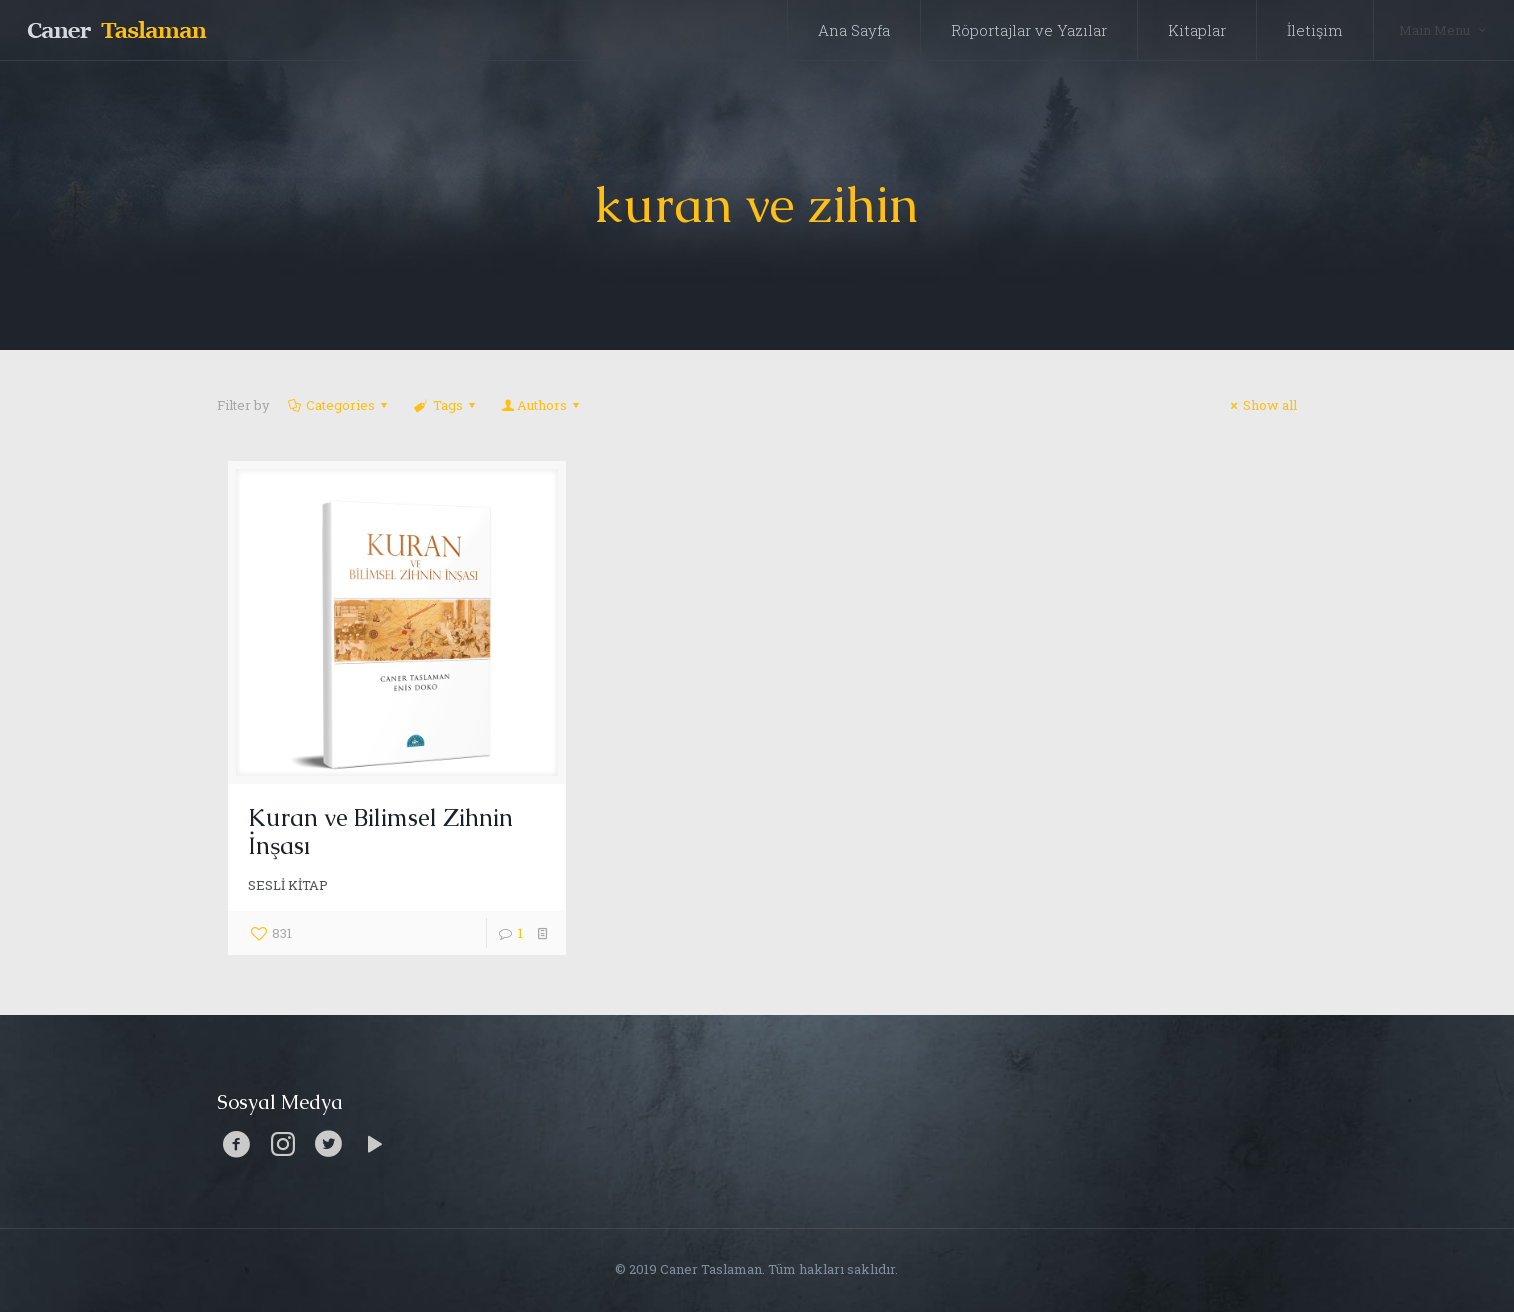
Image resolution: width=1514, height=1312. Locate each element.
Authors (542, 405)
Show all (1261, 405)
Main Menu (1444, 29)
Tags (445, 405)
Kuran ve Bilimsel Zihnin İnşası (380, 831)
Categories (339, 405)
